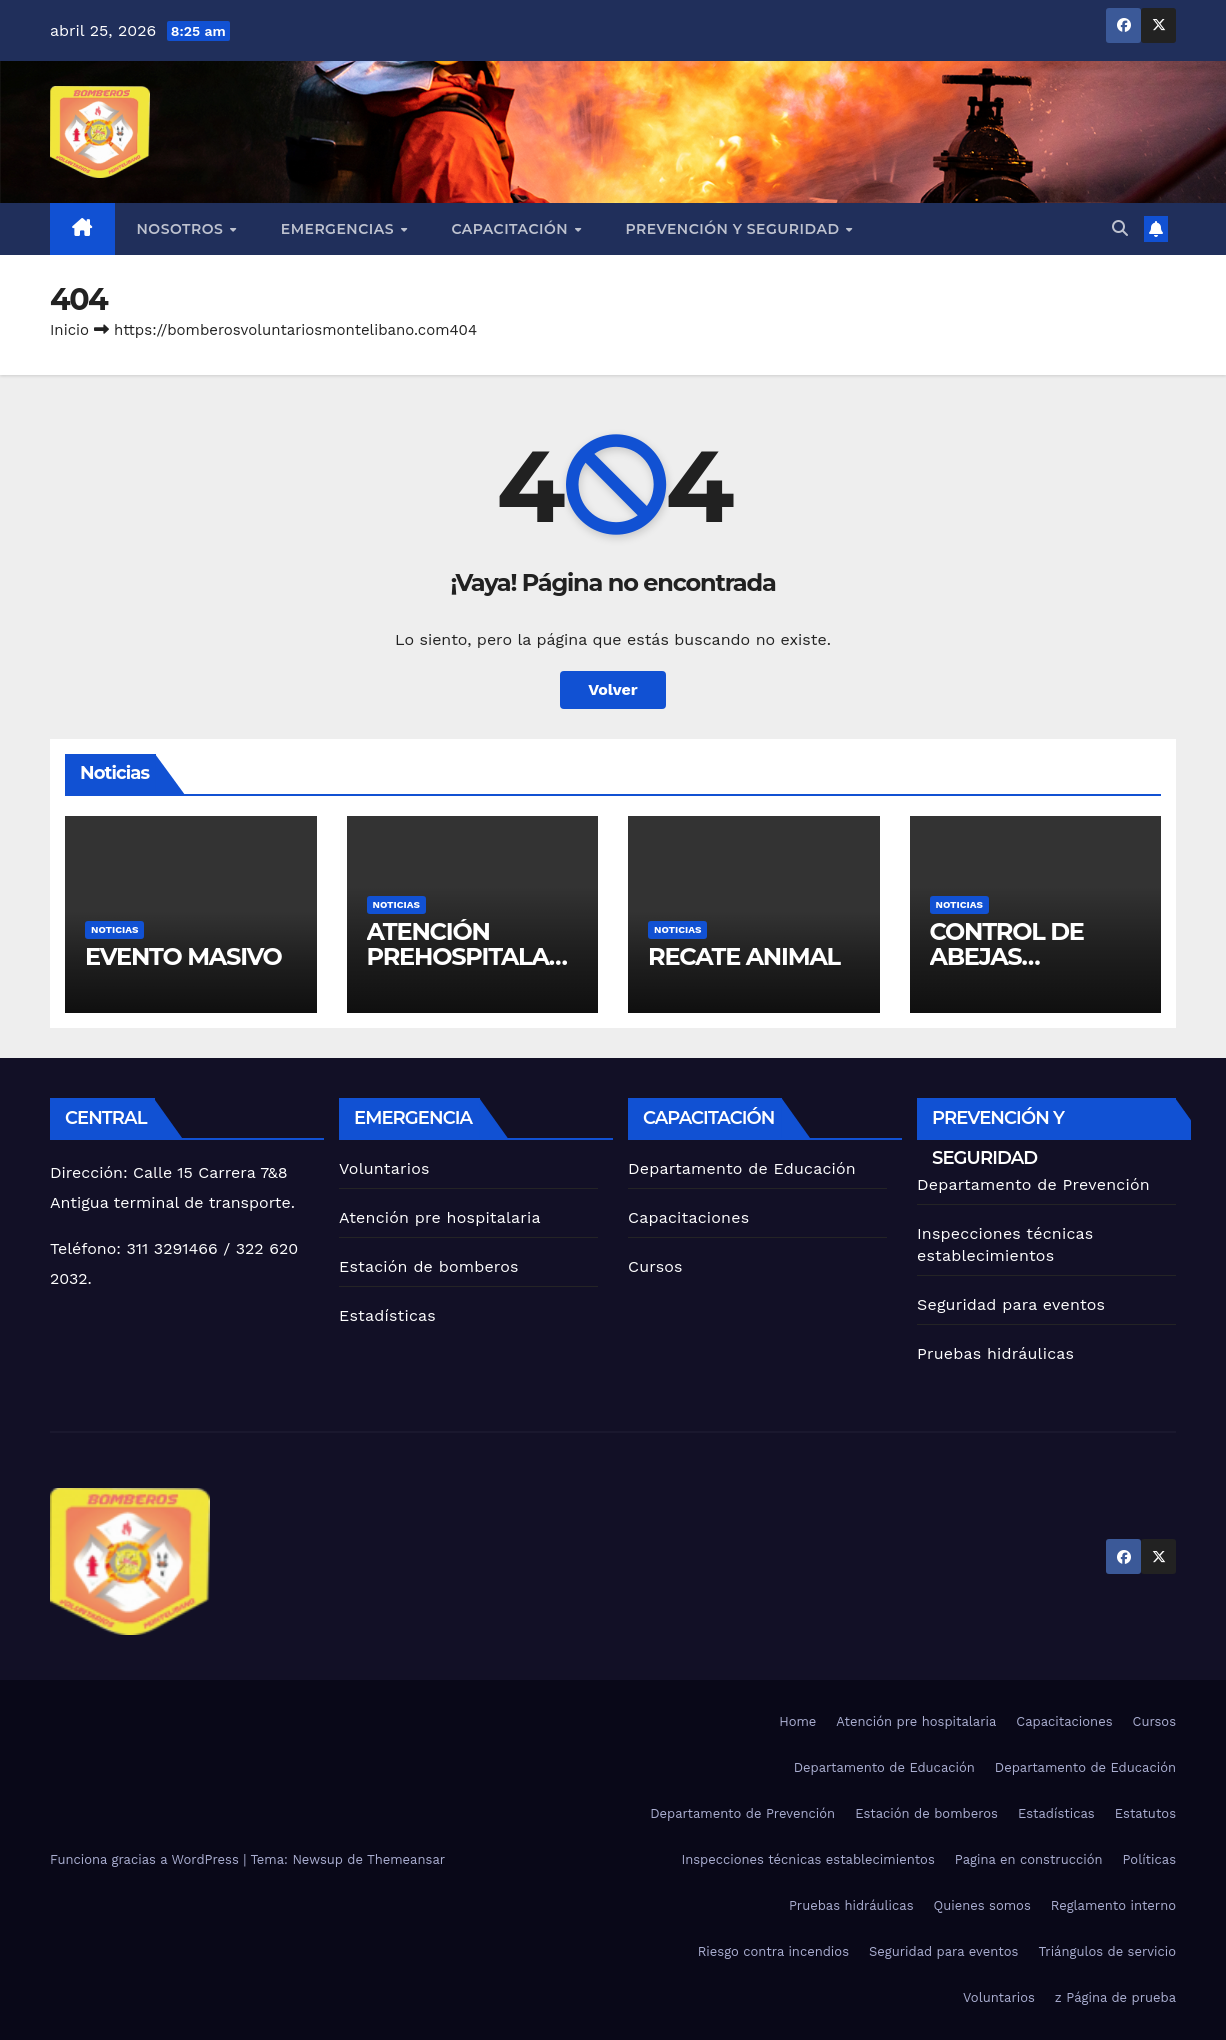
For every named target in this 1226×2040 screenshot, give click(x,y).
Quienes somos (982, 1905)
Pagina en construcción (1029, 1859)
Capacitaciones (688, 1217)
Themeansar (406, 1859)
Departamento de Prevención (1033, 1184)
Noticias (114, 929)
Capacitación (511, 229)
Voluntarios (384, 1168)
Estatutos (1145, 1813)
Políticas (1149, 1859)
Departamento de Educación (742, 1168)
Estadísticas (387, 1315)
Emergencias (340, 229)
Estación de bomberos (429, 1266)
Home (797, 1721)
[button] (1120, 228)
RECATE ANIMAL (744, 956)
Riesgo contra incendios (773, 1951)
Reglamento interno (1113, 1905)
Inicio (69, 330)
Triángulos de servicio (1107, 1951)
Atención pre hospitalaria (440, 1217)
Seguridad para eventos (1011, 1304)
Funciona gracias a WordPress (146, 1859)
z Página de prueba (1115, 1997)
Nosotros (182, 229)
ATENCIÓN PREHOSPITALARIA (469, 956)
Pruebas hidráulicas (995, 1353)
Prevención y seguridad (734, 229)
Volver (613, 689)
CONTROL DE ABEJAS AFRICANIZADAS (1027, 956)
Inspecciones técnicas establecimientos (807, 1859)
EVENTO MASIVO (183, 956)
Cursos (655, 1266)
